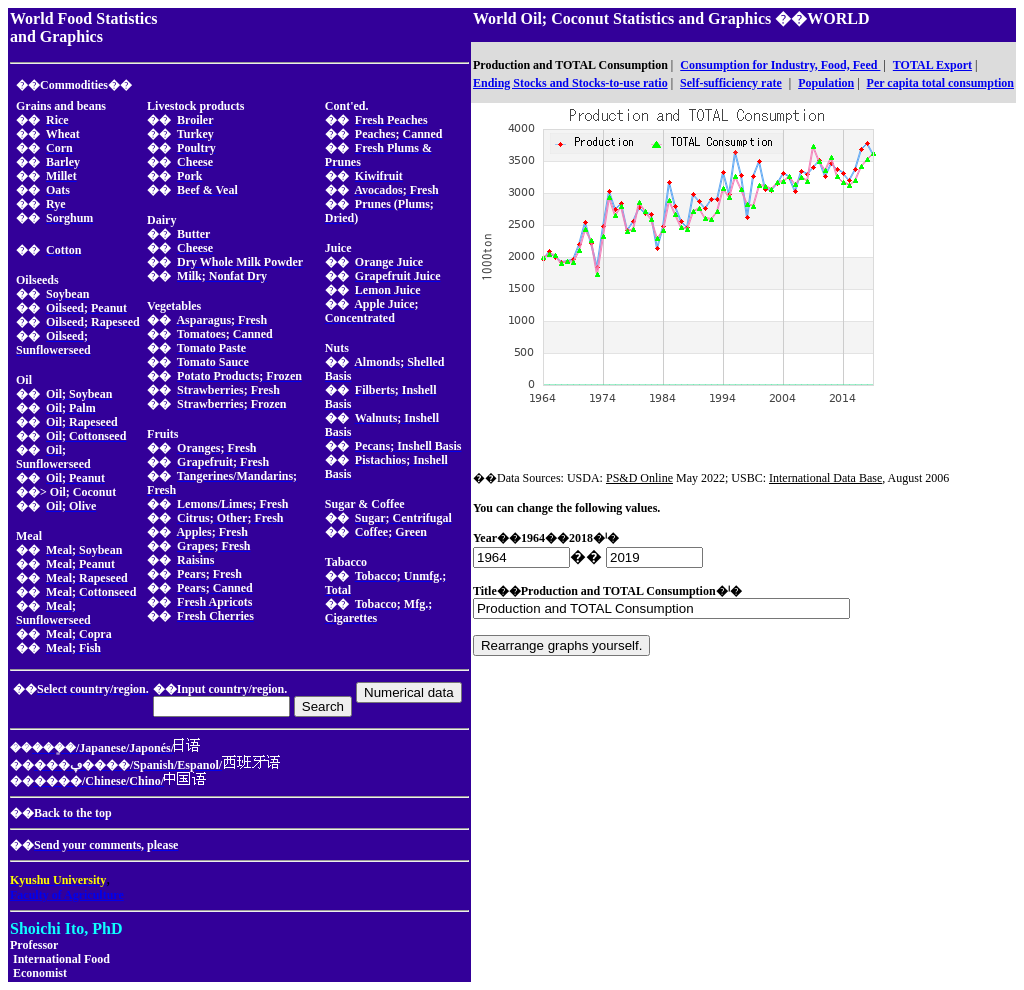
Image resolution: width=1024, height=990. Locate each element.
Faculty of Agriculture (67, 895)
